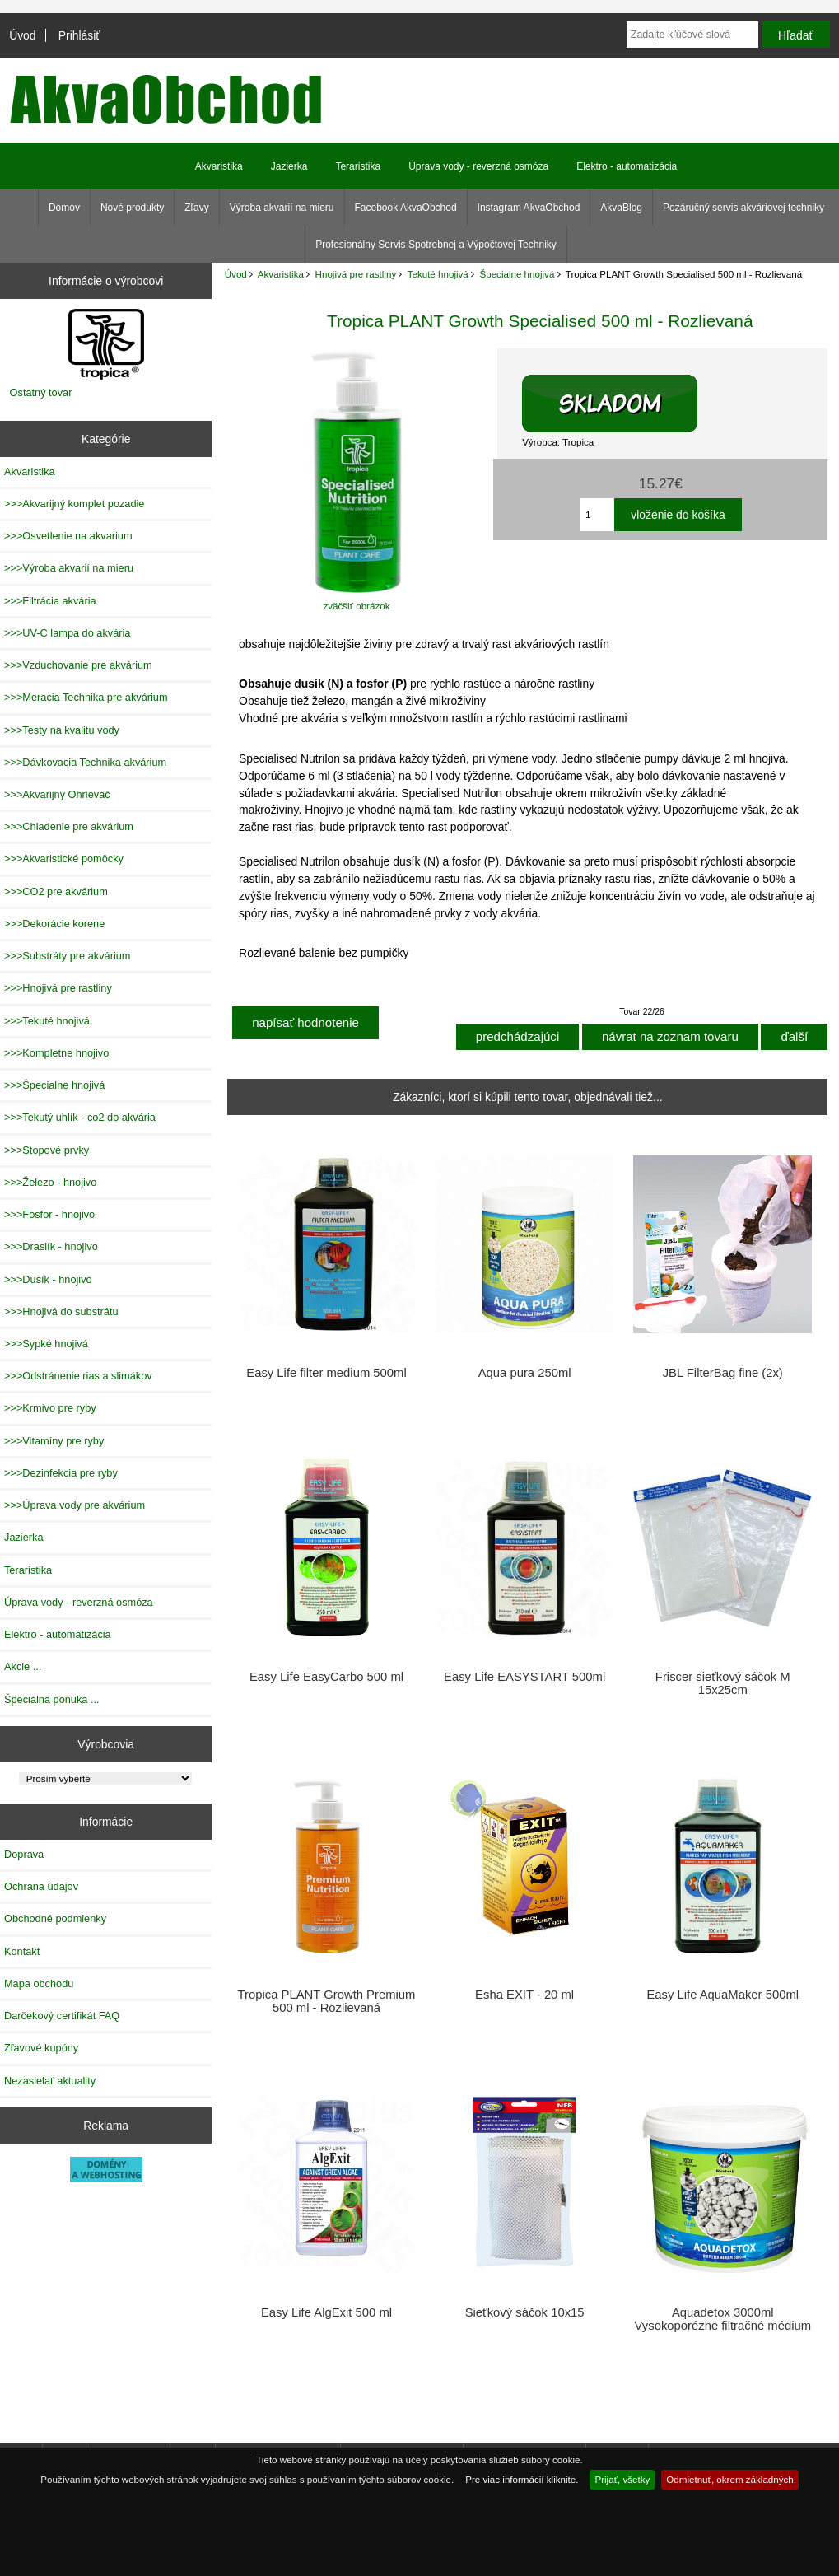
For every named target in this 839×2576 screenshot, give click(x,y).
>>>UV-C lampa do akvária (67, 633)
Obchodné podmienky (55, 1918)
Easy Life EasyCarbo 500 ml (326, 1676)
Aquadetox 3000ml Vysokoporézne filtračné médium (722, 2319)
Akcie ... (22, 1666)
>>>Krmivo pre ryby (50, 1408)
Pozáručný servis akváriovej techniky (743, 207)
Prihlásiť (79, 35)
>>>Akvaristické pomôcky (64, 858)
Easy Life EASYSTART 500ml (524, 1676)
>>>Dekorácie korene (54, 923)
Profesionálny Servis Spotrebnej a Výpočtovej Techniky (436, 244)
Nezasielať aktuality (50, 2080)
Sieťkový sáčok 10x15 (525, 2312)
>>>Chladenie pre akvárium (68, 826)
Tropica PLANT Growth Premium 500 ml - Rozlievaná (327, 2001)
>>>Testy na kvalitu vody (61, 730)
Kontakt (22, 1951)
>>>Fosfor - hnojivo (49, 1214)
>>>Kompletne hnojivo (56, 1053)
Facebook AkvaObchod (406, 207)
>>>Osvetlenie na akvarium (68, 536)
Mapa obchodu (38, 1983)
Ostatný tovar (41, 392)
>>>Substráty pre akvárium (67, 956)
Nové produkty (132, 207)
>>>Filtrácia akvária (50, 601)
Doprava (24, 1854)
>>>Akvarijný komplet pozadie (74, 503)
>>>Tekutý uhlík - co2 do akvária (80, 1117)
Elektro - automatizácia (626, 166)
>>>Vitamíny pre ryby (54, 1441)
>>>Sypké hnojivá (46, 1343)
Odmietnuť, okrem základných (730, 2479)
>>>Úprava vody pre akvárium (74, 1505)
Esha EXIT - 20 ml (524, 1994)
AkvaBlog (621, 207)
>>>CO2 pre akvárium (56, 891)
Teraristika (357, 166)
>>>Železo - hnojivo (50, 1182)
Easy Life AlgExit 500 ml (326, 2312)
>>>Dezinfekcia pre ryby (61, 1473)
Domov (64, 207)
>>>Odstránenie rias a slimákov (78, 1376)
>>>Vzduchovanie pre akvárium (78, 665)
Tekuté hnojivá (438, 273)
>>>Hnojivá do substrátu (61, 1311)
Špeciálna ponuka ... (52, 1699)
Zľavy (196, 207)
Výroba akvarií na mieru (282, 207)
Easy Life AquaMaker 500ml (722, 1994)
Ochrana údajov (41, 1886)
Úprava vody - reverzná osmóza (478, 166)
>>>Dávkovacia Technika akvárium (85, 762)
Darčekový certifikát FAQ (61, 2015)
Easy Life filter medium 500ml (326, 1372)
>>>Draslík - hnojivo (51, 1246)
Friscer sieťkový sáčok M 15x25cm (722, 1683)
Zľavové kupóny (41, 2048)
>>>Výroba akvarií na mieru (68, 568)
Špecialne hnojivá (516, 273)
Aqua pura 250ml (524, 1372)
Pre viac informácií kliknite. (521, 2479)
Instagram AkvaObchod (529, 207)
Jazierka (289, 166)
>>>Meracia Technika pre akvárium (86, 697)
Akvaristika (281, 273)
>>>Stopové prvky (46, 1150)
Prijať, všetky (622, 2479)
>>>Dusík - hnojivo (48, 1279)
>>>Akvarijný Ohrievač (57, 794)
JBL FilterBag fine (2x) (723, 1372)
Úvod (22, 35)
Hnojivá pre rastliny (356, 273)
